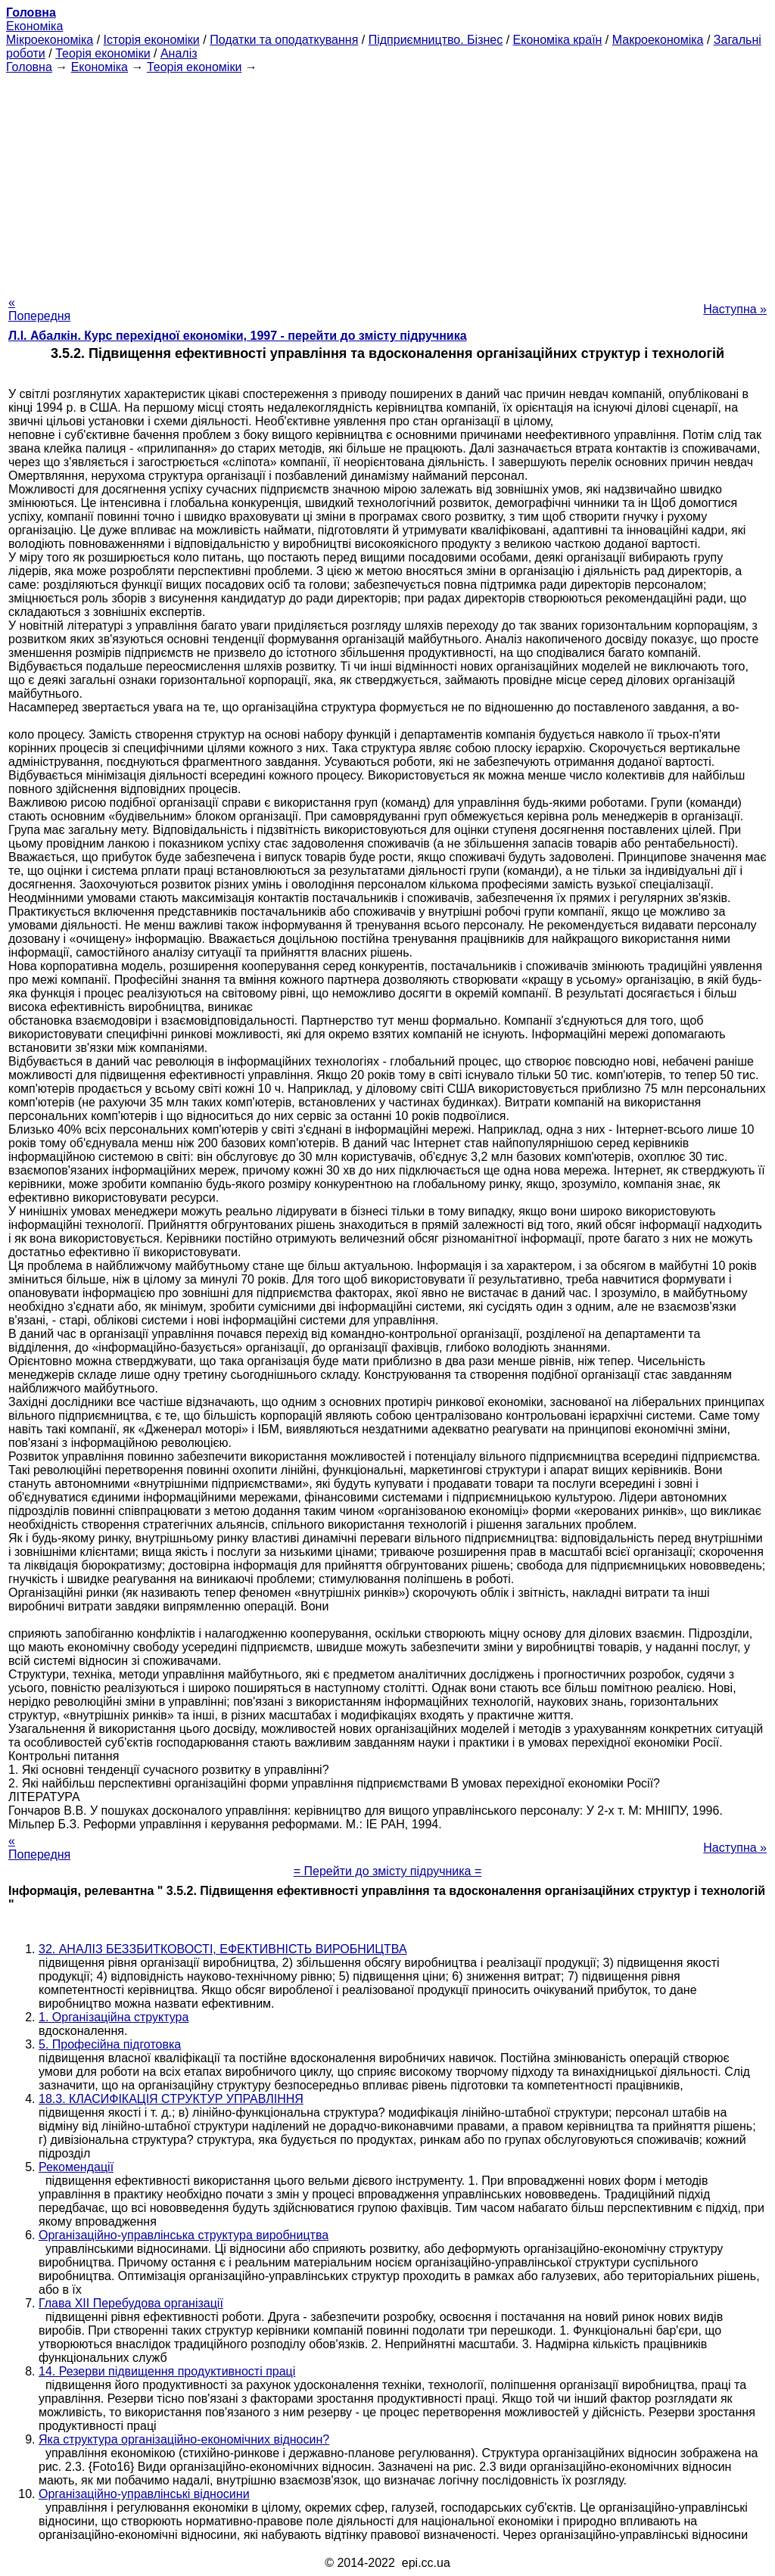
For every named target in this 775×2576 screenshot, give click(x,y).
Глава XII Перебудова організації (131, 2303)
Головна (29, 67)
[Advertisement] (387, 180)
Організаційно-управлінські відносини (144, 2493)
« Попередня (39, 309)
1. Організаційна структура (113, 2017)
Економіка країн (557, 39)
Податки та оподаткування (284, 39)
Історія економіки (152, 39)
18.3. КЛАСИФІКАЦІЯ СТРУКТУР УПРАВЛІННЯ (171, 2098)
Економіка (34, 26)
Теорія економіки (102, 53)
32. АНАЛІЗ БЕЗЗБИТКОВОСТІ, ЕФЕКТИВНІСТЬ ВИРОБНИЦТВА (223, 1949)
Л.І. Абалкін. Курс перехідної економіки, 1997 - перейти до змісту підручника (237, 335)
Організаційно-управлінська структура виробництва (183, 2235)
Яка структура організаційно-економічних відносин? (184, 2439)
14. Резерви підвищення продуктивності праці (167, 2371)
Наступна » (735, 309)
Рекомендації (76, 2167)
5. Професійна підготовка (110, 2044)
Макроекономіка (658, 39)
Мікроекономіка (49, 39)
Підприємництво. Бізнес (436, 39)
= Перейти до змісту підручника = (388, 1871)
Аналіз (179, 53)
